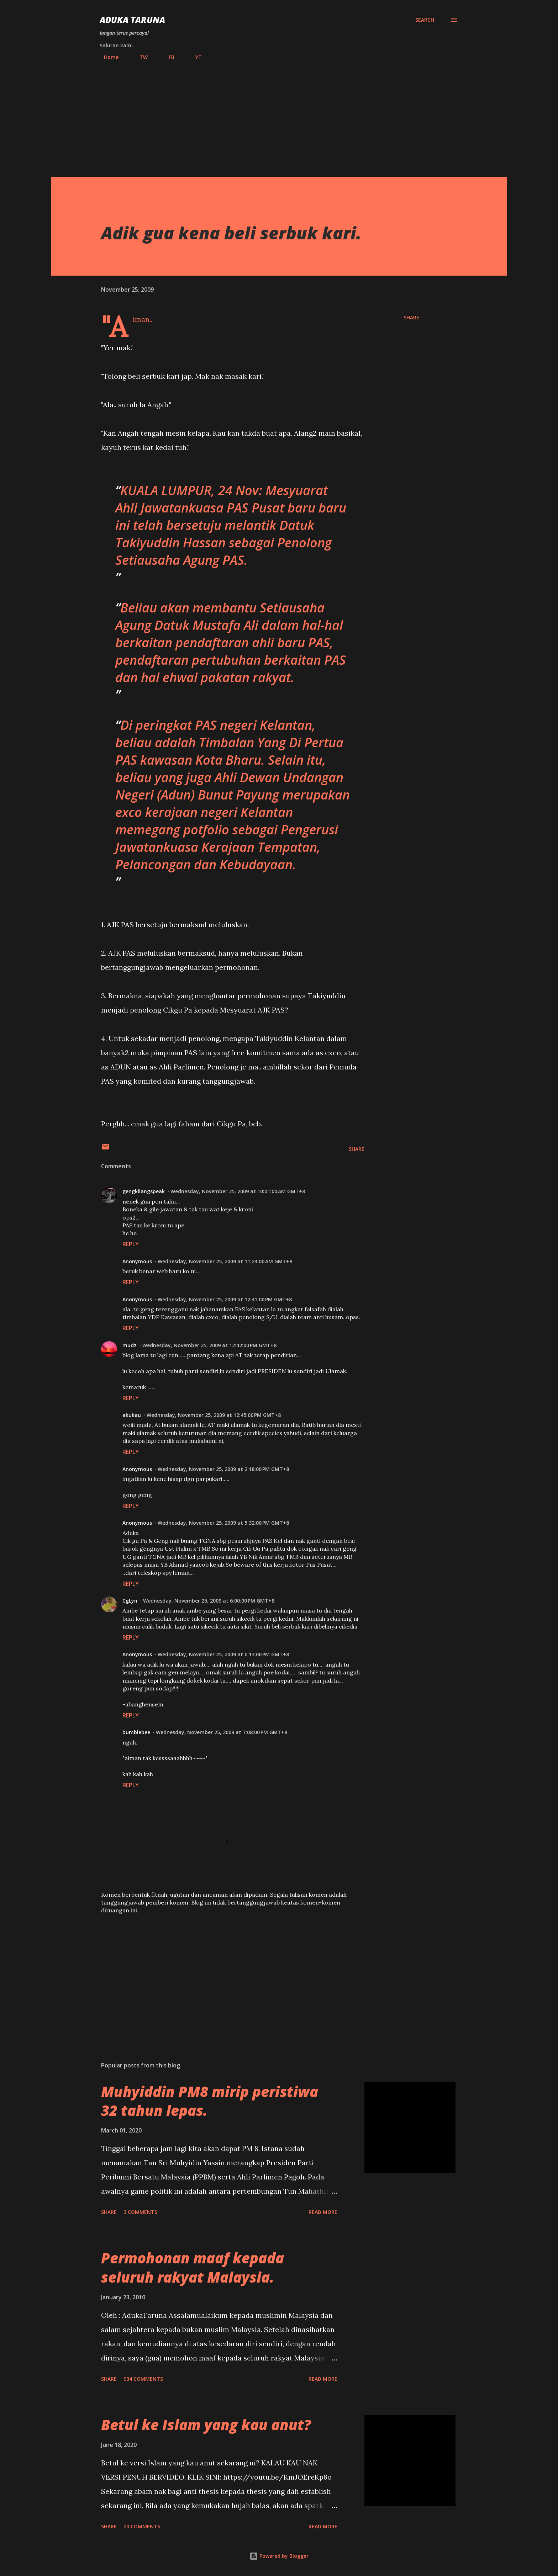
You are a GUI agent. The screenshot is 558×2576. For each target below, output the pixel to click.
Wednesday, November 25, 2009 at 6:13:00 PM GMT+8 (223, 1654)
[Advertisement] (279, 115)
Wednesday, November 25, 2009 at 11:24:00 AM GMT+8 (225, 1261)
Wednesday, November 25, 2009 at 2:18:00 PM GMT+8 (223, 1469)
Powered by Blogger (279, 2556)
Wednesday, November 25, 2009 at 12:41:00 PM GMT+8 (225, 1299)
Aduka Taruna (132, 20)
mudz (129, 1345)
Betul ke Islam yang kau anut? (206, 2424)
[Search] (424, 20)
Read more (323, 2212)
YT (194, 57)
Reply (130, 1244)
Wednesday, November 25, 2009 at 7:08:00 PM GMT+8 (221, 1732)
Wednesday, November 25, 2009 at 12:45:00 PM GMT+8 (214, 1415)
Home (107, 57)
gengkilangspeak (143, 1191)
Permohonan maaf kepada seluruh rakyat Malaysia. (192, 2267)
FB (167, 57)
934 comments (143, 2378)
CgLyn (129, 1600)
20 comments (141, 2526)
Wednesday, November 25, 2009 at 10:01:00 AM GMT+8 (237, 1191)
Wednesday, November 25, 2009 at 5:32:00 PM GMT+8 (223, 1522)
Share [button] (411, 317)
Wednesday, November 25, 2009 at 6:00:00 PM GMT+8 (208, 1600)
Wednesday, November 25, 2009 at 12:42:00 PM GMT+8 (209, 1345)
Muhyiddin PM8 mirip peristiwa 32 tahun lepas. (209, 2101)
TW (139, 57)
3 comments (140, 2212)
